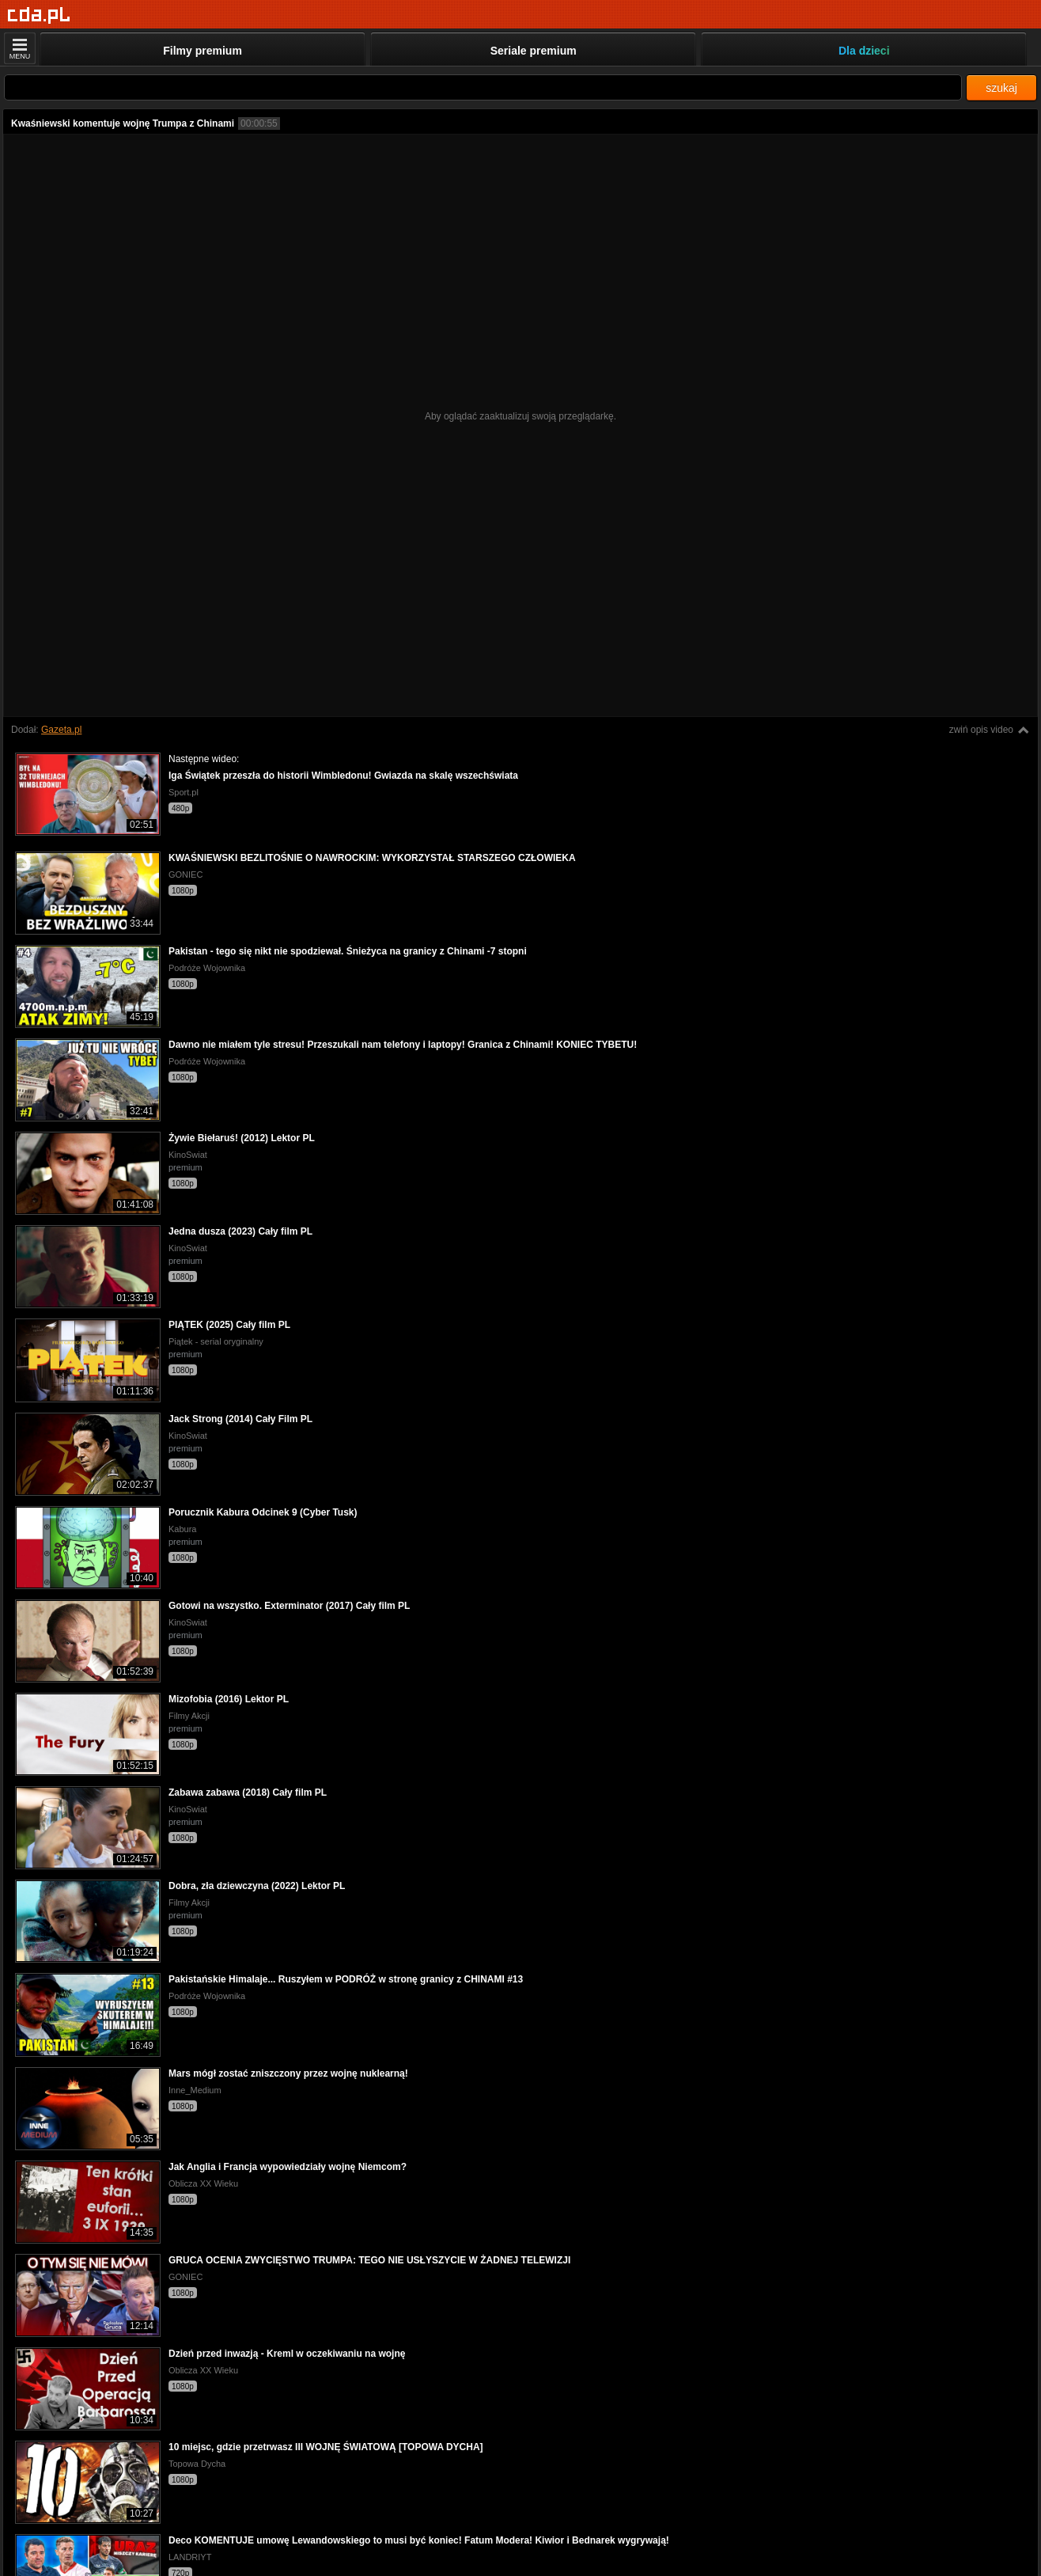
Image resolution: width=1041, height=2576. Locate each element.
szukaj (1001, 88)
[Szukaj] (483, 87)
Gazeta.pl (61, 729)
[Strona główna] (39, 15)
